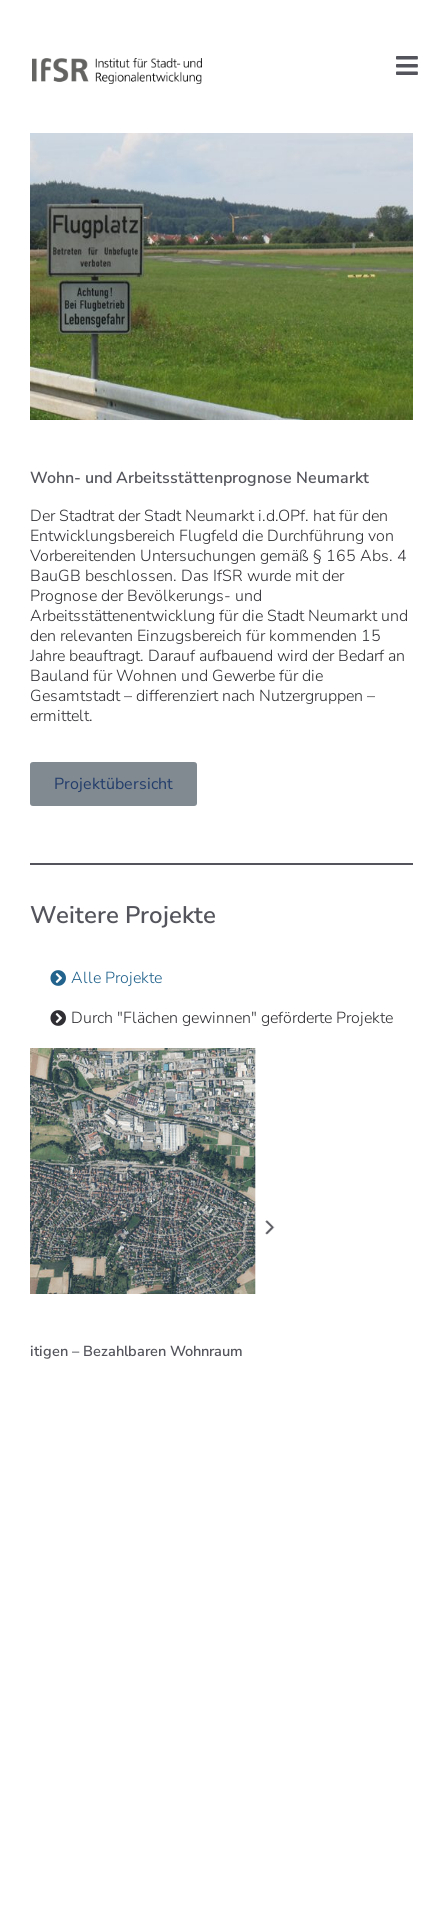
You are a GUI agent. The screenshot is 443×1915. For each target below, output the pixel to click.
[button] (155, 1227)
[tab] (106, 978)
